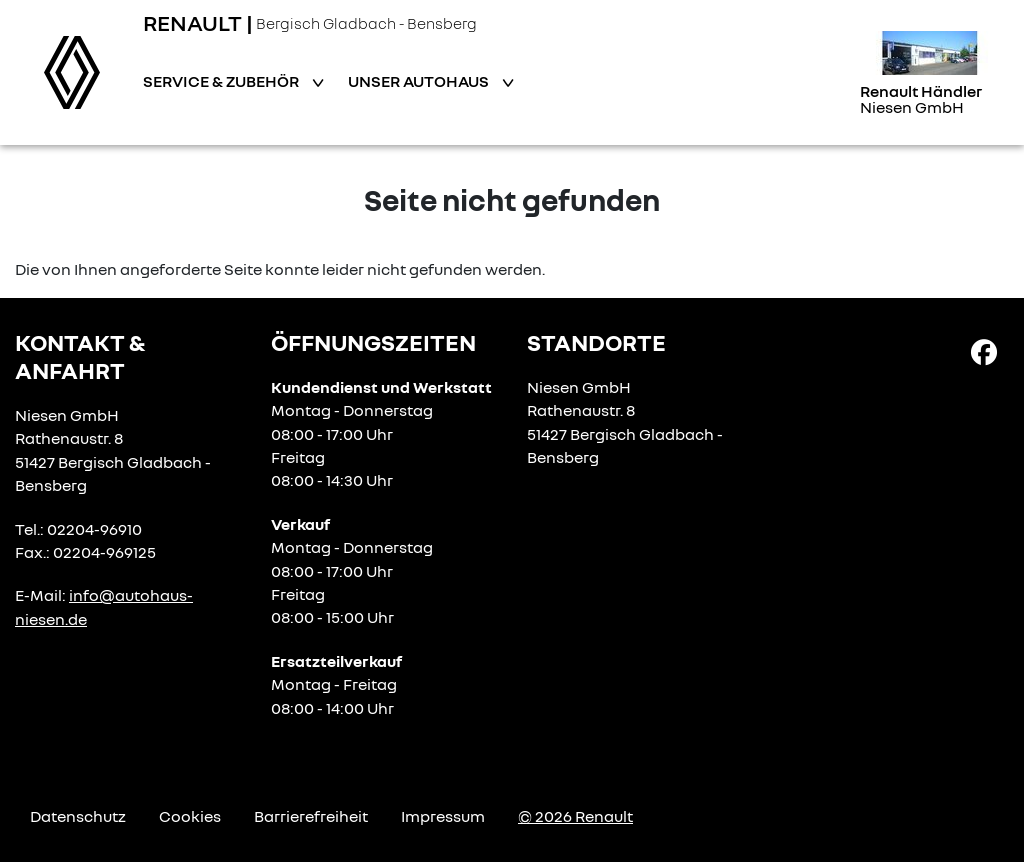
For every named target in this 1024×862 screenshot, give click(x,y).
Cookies (190, 816)
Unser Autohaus (420, 81)
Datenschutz (78, 816)
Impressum (443, 816)
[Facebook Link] (984, 351)
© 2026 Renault (575, 816)
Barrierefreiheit (311, 816)
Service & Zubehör (222, 81)
